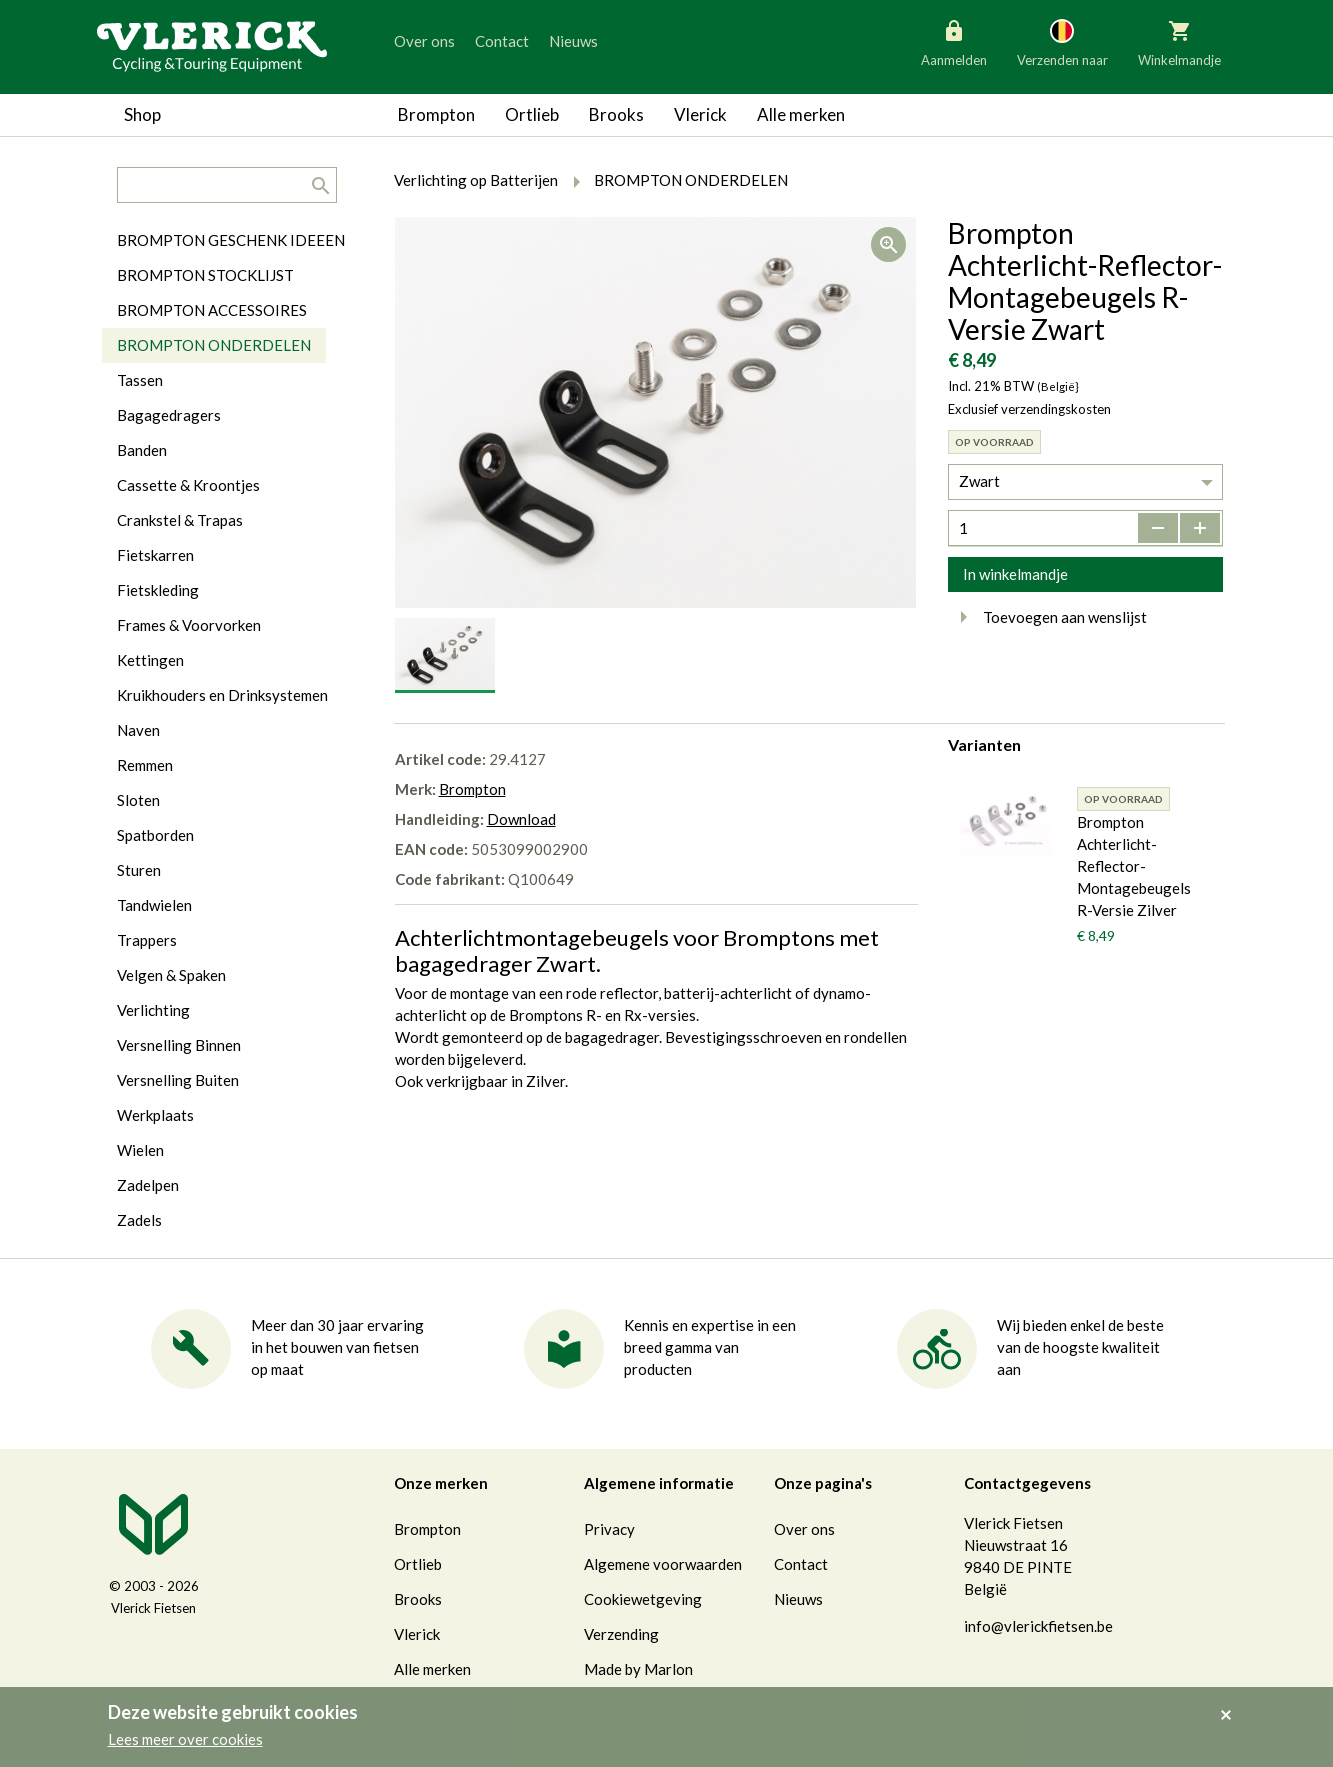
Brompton (436, 114)
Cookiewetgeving (643, 1599)
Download (521, 819)
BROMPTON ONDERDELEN (214, 345)
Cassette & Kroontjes (188, 485)
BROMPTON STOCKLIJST (205, 275)
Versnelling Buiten (178, 1080)
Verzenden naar (1062, 42)
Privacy (609, 1529)
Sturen (139, 870)
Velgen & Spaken (171, 975)
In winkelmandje (1015, 574)
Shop (142, 114)
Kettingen (150, 660)
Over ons (424, 41)
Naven (138, 730)
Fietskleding (158, 590)
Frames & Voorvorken (189, 625)
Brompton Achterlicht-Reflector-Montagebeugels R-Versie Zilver (1134, 866)
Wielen (140, 1150)
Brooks (616, 114)
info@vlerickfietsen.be (1038, 1626)
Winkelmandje (1179, 42)
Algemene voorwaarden (663, 1564)
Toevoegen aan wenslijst (1047, 617)
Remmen (145, 765)
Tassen (140, 380)
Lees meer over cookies (185, 1739)
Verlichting (153, 1010)
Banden (142, 450)
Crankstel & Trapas (180, 520)
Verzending (621, 1634)
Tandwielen (154, 905)
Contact (502, 41)
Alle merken (801, 114)
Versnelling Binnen (179, 1045)
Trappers (147, 940)
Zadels (139, 1220)
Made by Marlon (638, 1669)
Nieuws (573, 41)
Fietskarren (155, 555)
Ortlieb (532, 114)
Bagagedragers (169, 415)
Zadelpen (148, 1185)
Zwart (979, 481)
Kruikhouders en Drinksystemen (222, 695)
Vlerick (700, 114)
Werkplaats (155, 1115)
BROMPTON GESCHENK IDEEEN (231, 240)
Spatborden (155, 835)
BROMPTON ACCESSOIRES (212, 310)
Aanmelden (954, 42)
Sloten (138, 800)
